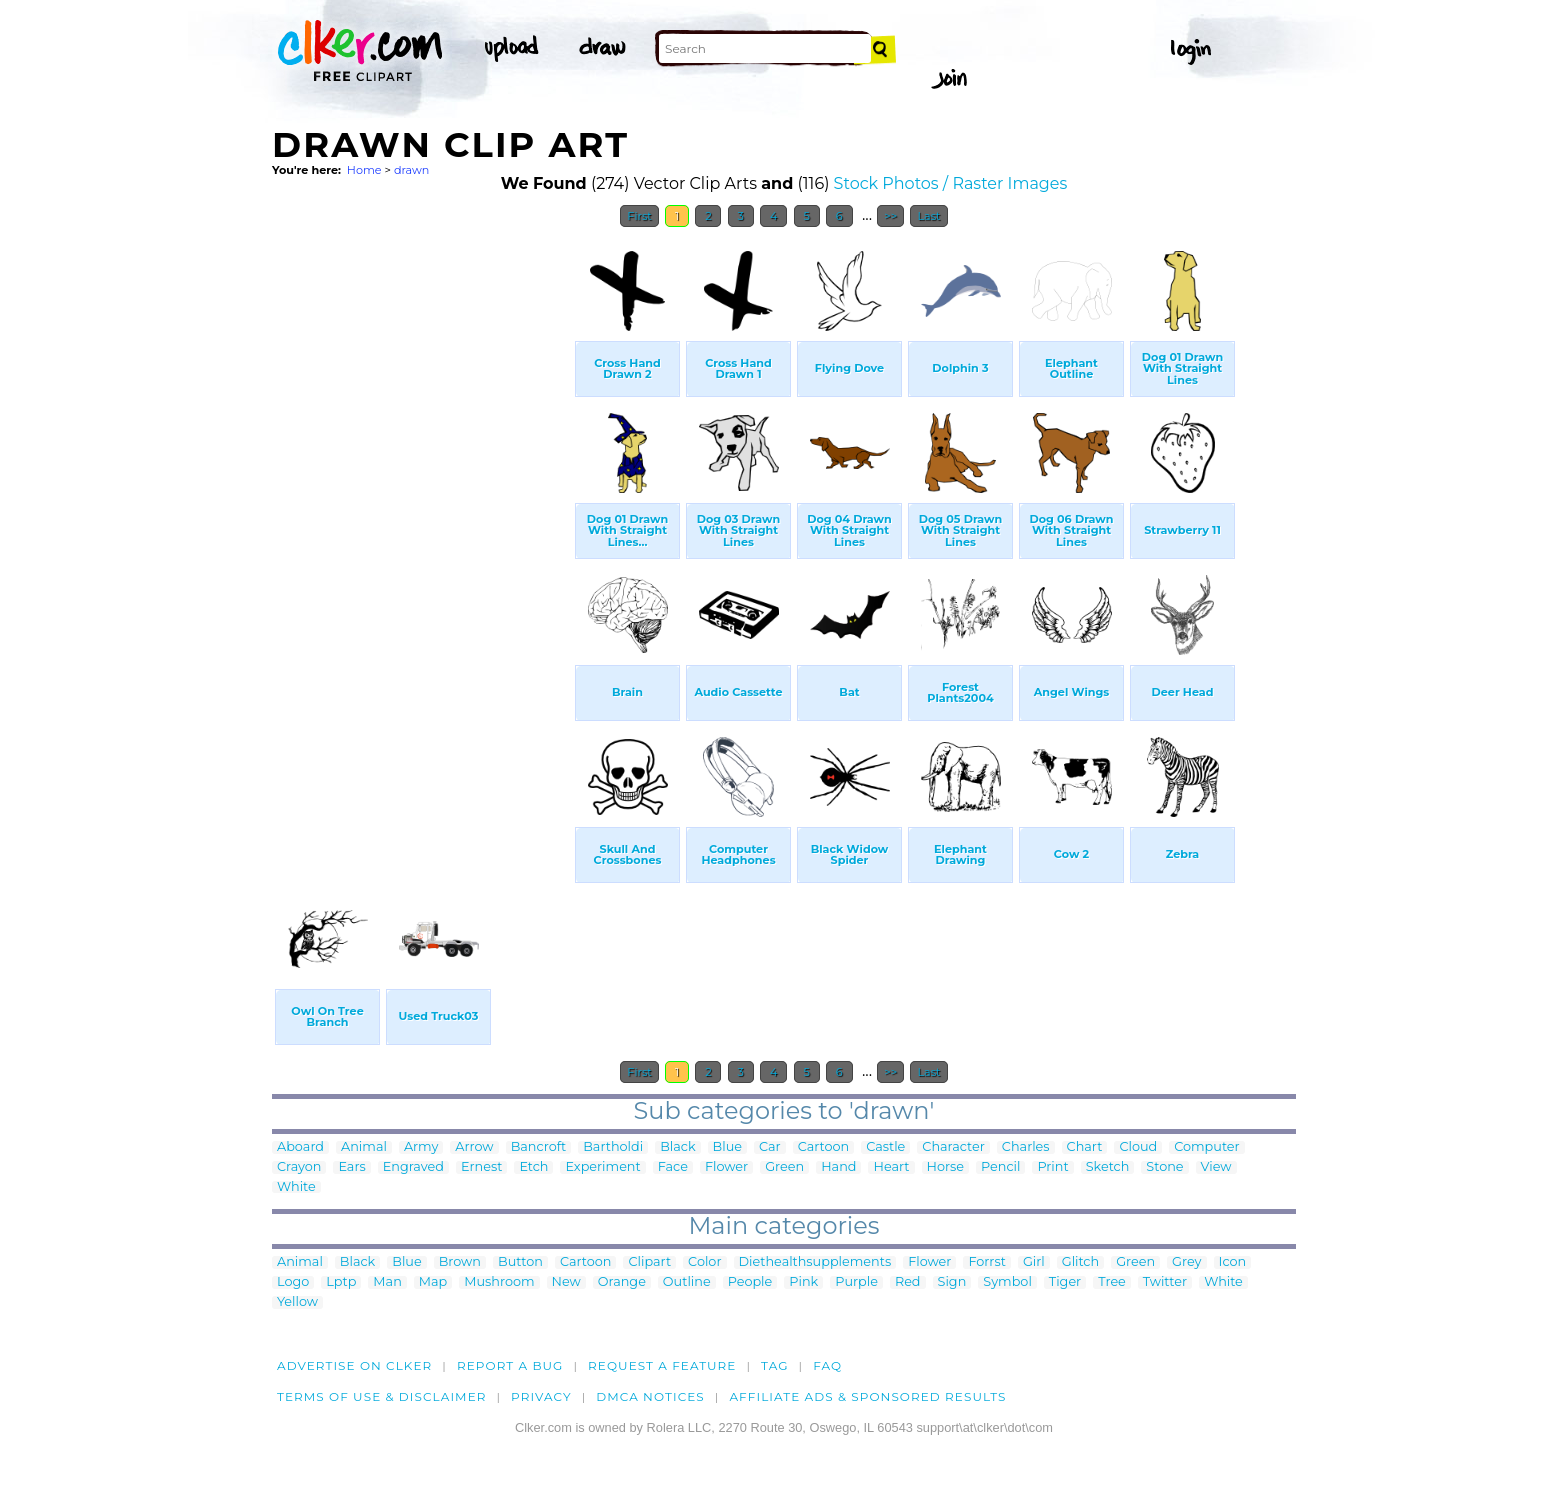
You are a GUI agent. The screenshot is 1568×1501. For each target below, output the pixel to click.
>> (890, 216)
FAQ (827, 1365)
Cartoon (824, 1147)
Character (953, 1147)
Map (433, 1282)
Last (928, 216)
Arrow (474, 1147)
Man (387, 1282)
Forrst (986, 1262)
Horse (946, 1167)
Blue (727, 1147)
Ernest (481, 1167)
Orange (622, 1282)
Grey (1186, 1262)
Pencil (1000, 1167)
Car (770, 1147)
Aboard (300, 1147)
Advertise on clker (354, 1365)
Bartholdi (613, 1147)
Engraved (413, 1167)
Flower (726, 1167)
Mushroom (499, 1282)
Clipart (649, 1262)
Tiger (1065, 1282)
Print (1052, 1167)
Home (364, 170)
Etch (533, 1167)
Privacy (541, 1396)
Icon (1233, 1262)
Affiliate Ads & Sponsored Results (867, 1396)
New (566, 1282)
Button (520, 1262)
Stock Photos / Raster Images (951, 183)
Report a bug (510, 1365)
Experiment (602, 1167)
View (1216, 1167)
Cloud (1138, 1147)
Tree (1112, 1282)
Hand (838, 1167)
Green (784, 1167)
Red (908, 1282)
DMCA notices (650, 1396)
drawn (412, 170)
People (750, 1282)
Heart (891, 1167)
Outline (687, 1282)
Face (673, 1167)
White (296, 1187)
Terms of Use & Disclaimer (382, 1396)
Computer (1206, 1147)
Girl (1034, 1262)
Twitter (1165, 1282)
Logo (293, 1282)
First (639, 216)
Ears (351, 1167)
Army (421, 1147)
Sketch (1108, 1167)
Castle (885, 1147)
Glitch (1080, 1262)
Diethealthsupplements (815, 1262)
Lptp (341, 1282)
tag (774, 1365)
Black (677, 1147)
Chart (1085, 1147)
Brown (460, 1262)
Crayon (299, 1167)
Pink (803, 1282)
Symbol (1007, 1282)
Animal (364, 1147)
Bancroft (539, 1147)
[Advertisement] (422, 538)
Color (704, 1262)
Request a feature (662, 1365)
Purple (856, 1282)
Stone (1164, 1167)
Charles (1026, 1147)
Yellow (297, 1302)
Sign (952, 1282)
